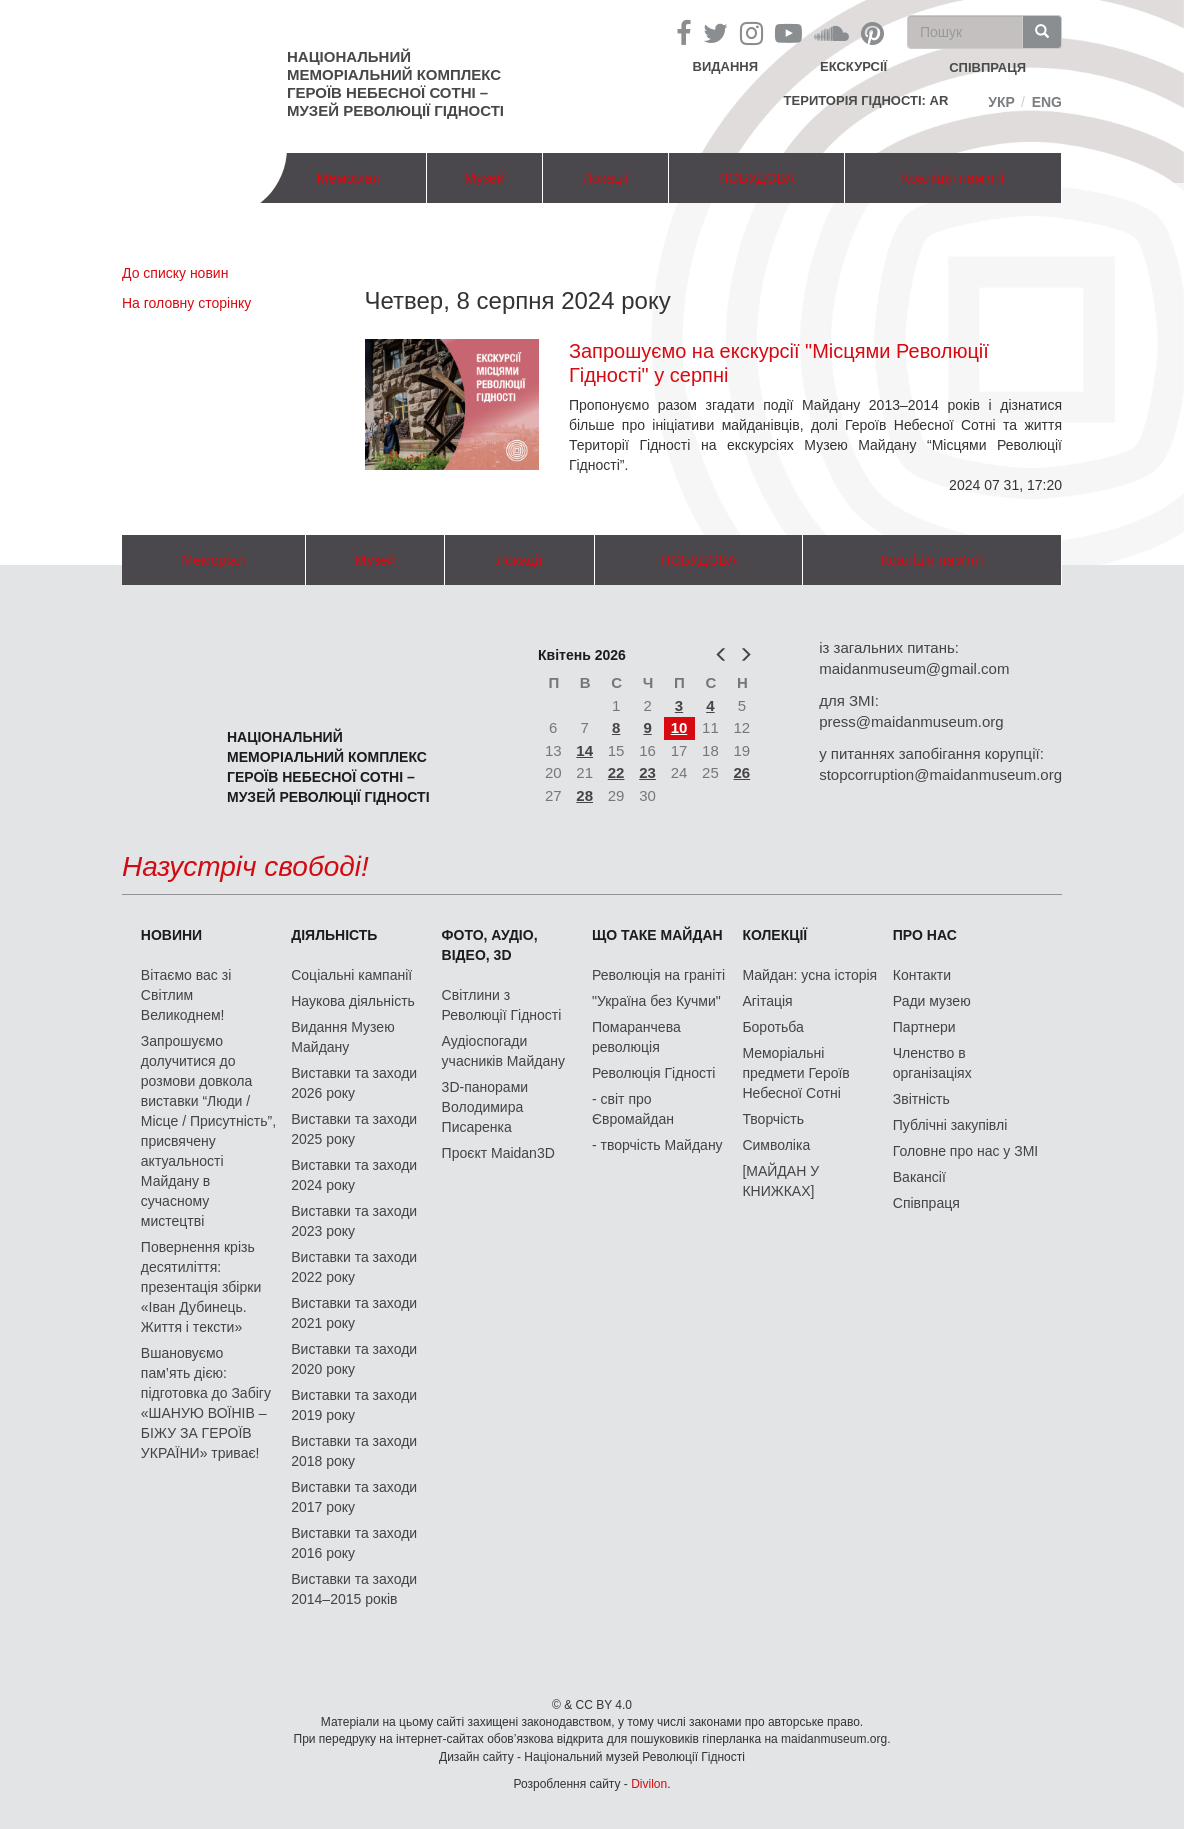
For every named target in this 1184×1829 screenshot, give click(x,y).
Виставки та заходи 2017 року (354, 1497)
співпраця (987, 67)
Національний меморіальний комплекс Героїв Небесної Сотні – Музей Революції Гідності (395, 83)
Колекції (774, 935)
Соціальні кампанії (351, 975)
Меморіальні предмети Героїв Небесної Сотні (795, 1073)
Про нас (925, 935)
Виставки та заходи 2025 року (354, 1129)
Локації (606, 178)
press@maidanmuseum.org (911, 721)
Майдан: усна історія (809, 975)
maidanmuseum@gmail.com (914, 668)
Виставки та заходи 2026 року (354, 1083)
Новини (171, 935)
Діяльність (334, 935)
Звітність (921, 1099)
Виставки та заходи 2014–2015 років (354, 1589)
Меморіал (349, 178)
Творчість (773, 1119)
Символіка (776, 1145)
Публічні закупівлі (950, 1125)
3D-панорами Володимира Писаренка (485, 1107)
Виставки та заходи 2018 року (354, 1451)
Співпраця (926, 1203)
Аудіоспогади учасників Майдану (503, 1051)
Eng (1047, 102)
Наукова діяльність (353, 1001)
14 (584, 750)
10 (679, 727)
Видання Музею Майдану (342, 1037)
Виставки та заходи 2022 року (354, 1267)
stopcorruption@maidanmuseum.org (940, 774)
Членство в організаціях (932, 1063)
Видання (726, 66)
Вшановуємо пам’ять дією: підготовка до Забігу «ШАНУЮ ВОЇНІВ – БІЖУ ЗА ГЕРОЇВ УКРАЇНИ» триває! (206, 1403)
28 (584, 795)
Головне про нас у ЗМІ (965, 1151)
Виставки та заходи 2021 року (354, 1313)
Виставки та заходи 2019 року (354, 1405)
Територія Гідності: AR (866, 100)
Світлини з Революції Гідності (502, 1005)
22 (616, 772)
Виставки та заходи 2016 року (354, 1543)
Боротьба (772, 1027)
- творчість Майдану (657, 1145)
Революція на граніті (658, 975)
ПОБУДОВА (756, 178)
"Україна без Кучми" (656, 1001)
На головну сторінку (186, 303)
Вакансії (919, 1177)
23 (647, 772)
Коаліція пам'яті (953, 178)
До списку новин (175, 273)
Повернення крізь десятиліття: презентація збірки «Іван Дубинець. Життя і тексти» (201, 1287)
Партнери (924, 1027)
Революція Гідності (653, 1073)
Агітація (767, 1001)
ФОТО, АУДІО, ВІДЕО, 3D (490, 945)
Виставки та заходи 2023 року (354, 1221)
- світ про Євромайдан (633, 1109)
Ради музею (932, 1001)
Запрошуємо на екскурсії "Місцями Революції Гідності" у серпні (779, 363)
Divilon (649, 1784)
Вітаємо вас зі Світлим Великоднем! (186, 995)
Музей (484, 178)
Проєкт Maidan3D (498, 1153)
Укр (1001, 102)
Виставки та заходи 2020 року (354, 1359)
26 (742, 772)
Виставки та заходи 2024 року (354, 1175)
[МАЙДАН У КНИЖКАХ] (780, 1181)
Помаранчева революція (636, 1037)
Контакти (922, 975)
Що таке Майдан (657, 935)
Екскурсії (853, 66)
